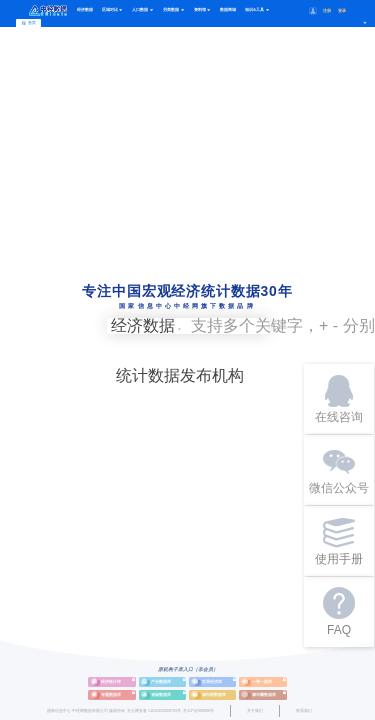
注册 (327, 11)
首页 (29, 23)
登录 (342, 11)
